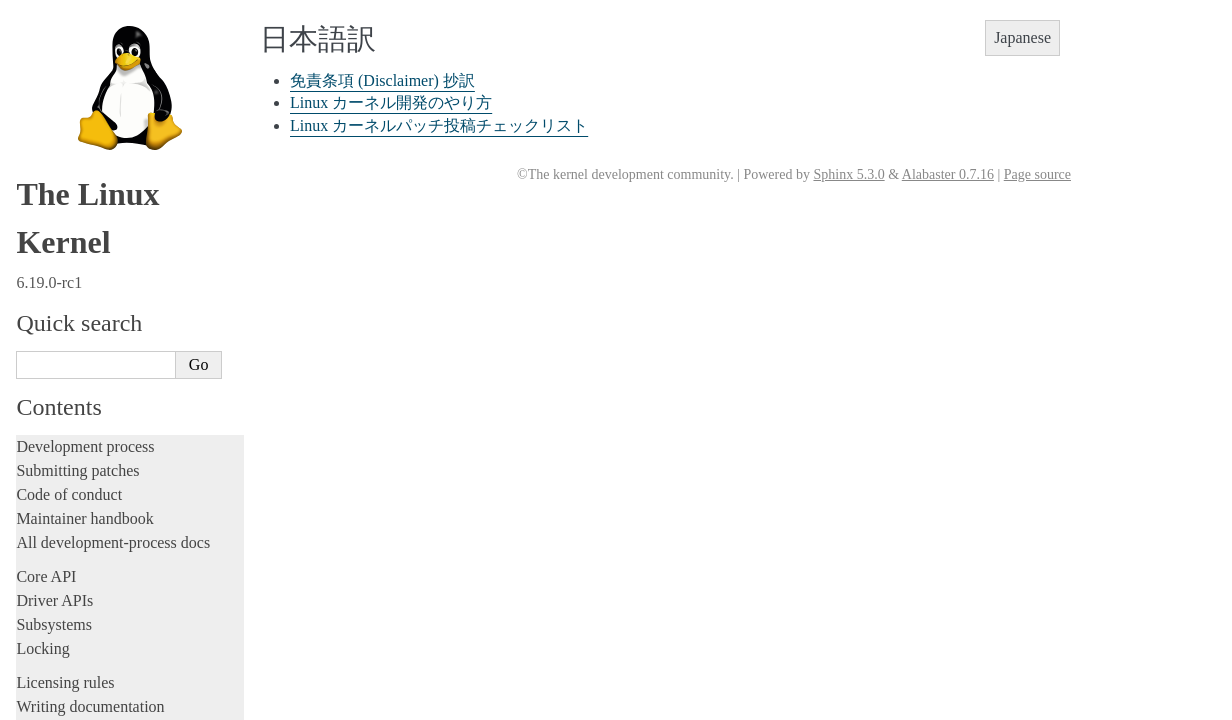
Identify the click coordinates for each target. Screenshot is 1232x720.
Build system (58, 241)
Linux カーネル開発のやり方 (125, 622)
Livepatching (58, 159)
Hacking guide (63, 87)
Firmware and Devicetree (97, 371)
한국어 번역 (67, 560)
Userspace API (63, 313)
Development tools (76, 39)
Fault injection (62, 135)
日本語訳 (58, 582)
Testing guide (59, 63)
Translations (58, 473)
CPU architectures (74, 405)
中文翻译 (58, 496)
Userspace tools (66, 289)
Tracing (40, 111)
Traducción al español (93, 681)
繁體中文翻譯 (72, 517)
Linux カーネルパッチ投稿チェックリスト (439, 125)
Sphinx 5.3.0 (848, 174)
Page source (1037, 174)
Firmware (47, 347)
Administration (64, 217)
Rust (30, 183)
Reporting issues (69, 265)
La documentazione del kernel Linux (135, 539)
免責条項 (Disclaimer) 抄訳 (118, 602)
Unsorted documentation (95, 439)
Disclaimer (61, 703)
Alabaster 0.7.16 (948, 174)
